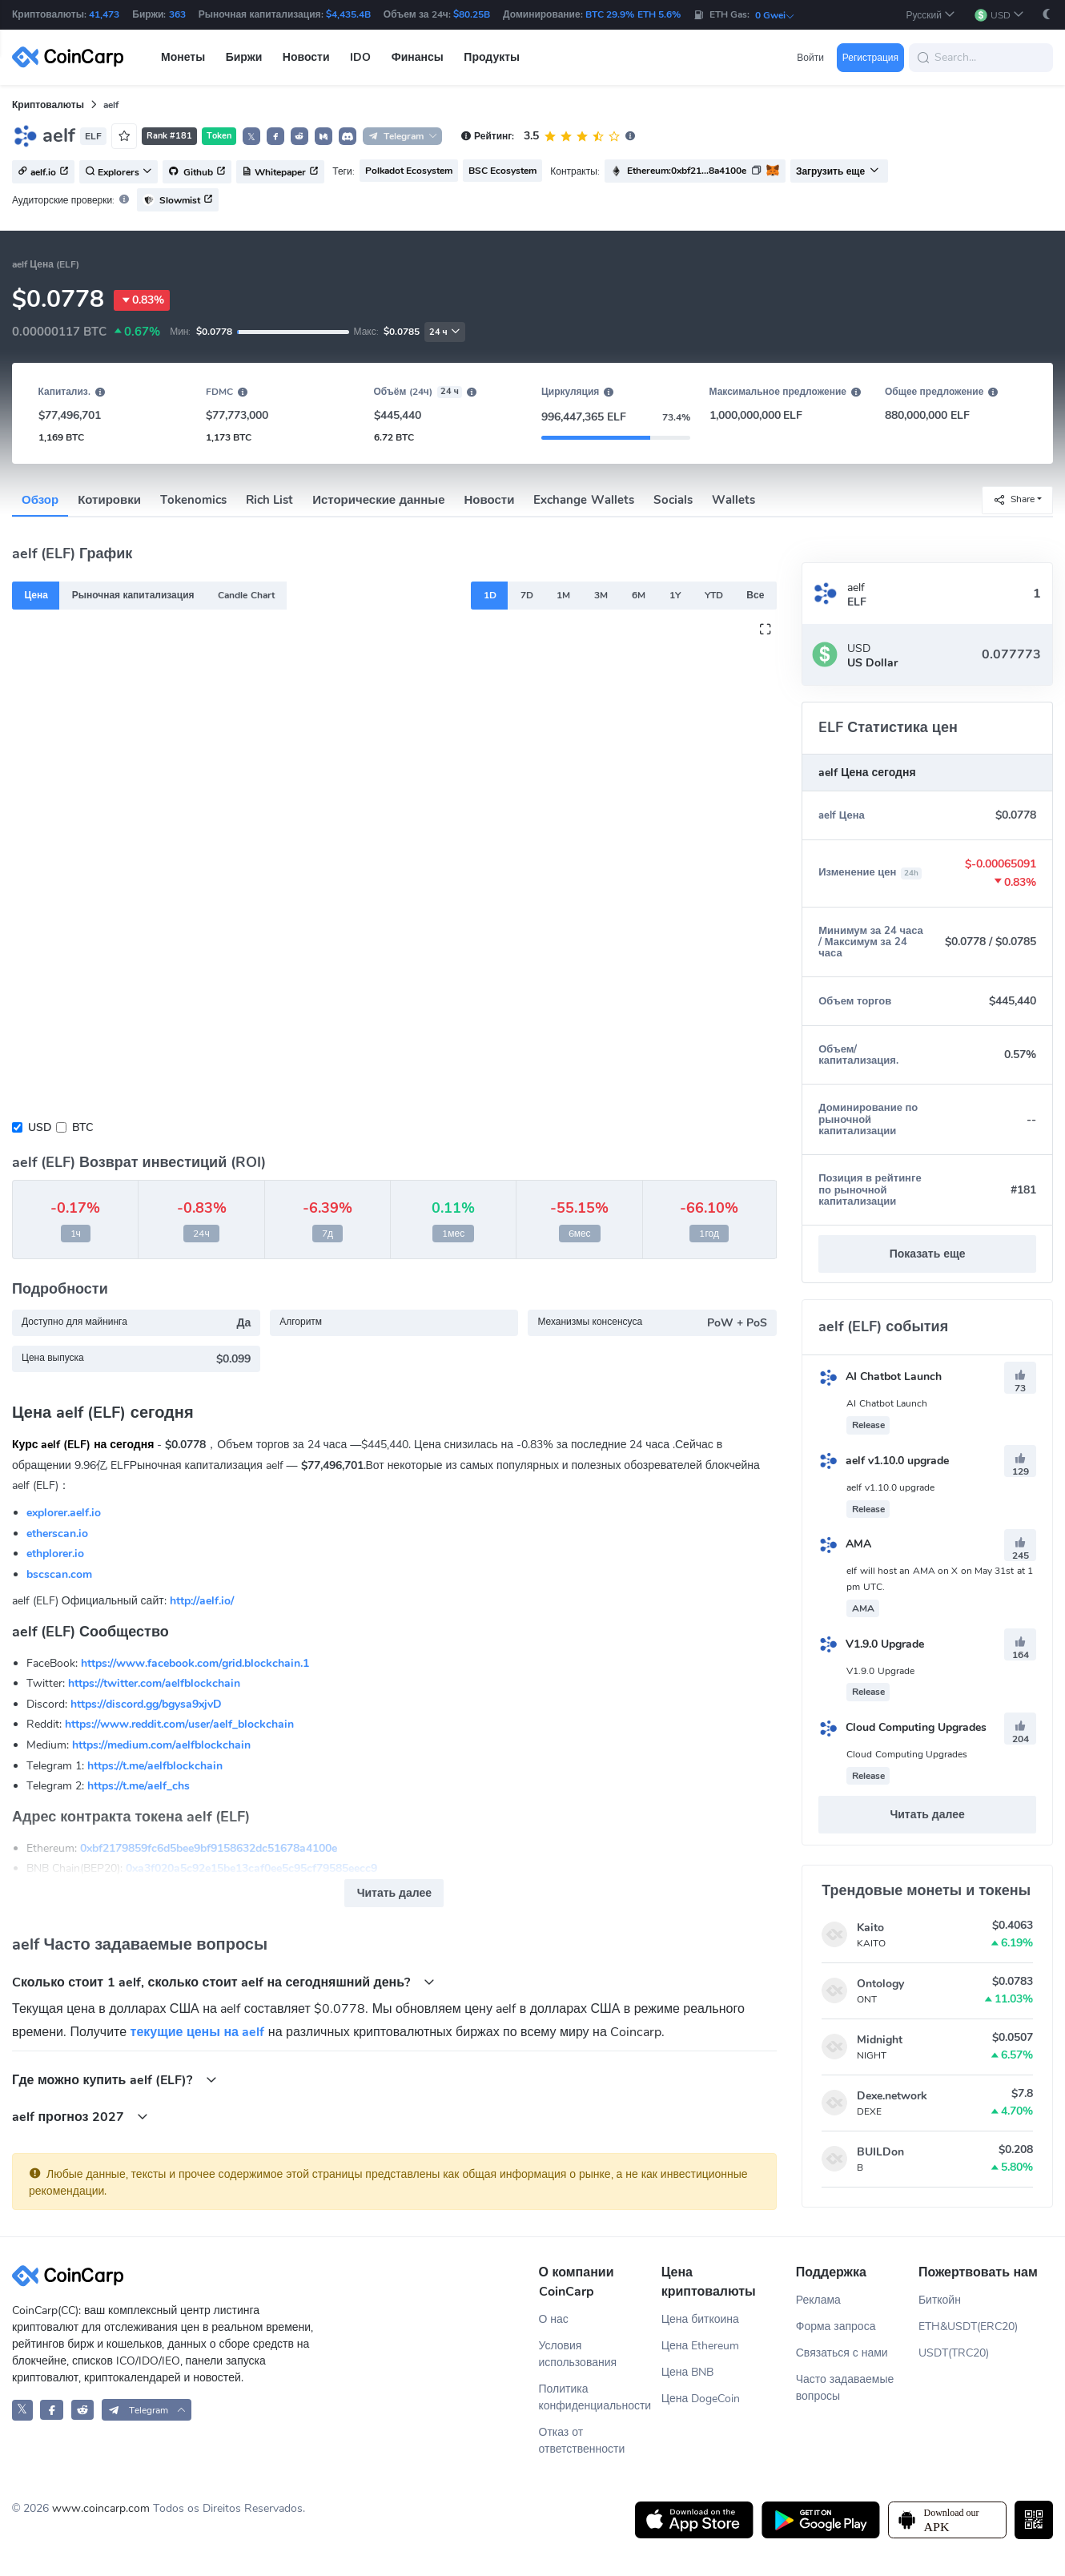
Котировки (109, 500)
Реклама (818, 2300)
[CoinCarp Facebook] (51, 2410)
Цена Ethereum (700, 2345)
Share (1014, 499)
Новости (489, 500)
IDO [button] (360, 57)
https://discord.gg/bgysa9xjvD (146, 1704)
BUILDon (880, 2151)
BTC (82, 1127)
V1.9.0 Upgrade (871, 1644)
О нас (554, 2319)
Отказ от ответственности (582, 2441)
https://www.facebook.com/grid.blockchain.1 (195, 1663)
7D (526, 595)
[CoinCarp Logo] (72, 57)
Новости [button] (306, 57)
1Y (675, 595)
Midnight (879, 2039)
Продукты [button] (492, 57)
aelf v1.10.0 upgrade (883, 1460)
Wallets (733, 500)
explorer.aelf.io (63, 1512)
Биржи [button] (244, 57)
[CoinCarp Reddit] (82, 2410)
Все (755, 595)
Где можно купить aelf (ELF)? (114, 2079)
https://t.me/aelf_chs (138, 1785)
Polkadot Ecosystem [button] (408, 170)
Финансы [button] (418, 57)
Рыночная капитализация (133, 595)
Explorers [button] (118, 172)
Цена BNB (687, 2372)
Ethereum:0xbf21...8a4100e (686, 170)
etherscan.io (57, 1533)
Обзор (40, 500)
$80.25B (471, 14)
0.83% (141, 300)
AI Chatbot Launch (880, 1376)
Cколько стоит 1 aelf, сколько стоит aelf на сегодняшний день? (223, 1982)
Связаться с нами (842, 2353)
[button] (930, 15)
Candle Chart (246, 595)
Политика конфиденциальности (595, 2397)
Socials (673, 500)
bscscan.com (59, 1574)
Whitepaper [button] (280, 172)
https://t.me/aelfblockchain (155, 1765)
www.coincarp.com (101, 2508)
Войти (810, 57)
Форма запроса (836, 2326)
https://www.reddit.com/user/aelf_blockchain (179, 1724)
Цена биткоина (700, 2319)
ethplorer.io (55, 1553)
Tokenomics (193, 500)
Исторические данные (378, 500)
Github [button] (197, 172)
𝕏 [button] (251, 137)
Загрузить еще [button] (837, 171)
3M (601, 595)
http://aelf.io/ (202, 1600)
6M (638, 595)
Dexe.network (892, 2095)
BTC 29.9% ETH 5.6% (633, 14)
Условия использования (578, 2354)
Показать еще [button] (928, 1254)
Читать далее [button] (394, 1893)
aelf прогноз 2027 (80, 2116)
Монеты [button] (183, 57)
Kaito (870, 1927)
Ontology (880, 1983)
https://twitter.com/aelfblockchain (154, 1683)
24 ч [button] (444, 332)
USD (39, 1127)
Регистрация (870, 57)
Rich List (269, 500)
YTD (714, 595)
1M (563, 595)
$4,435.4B (348, 14)
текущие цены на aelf (198, 2032)
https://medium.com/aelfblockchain (161, 1745)
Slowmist (178, 199)
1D (490, 595)
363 (177, 14)
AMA (844, 1544)
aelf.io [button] (43, 172)
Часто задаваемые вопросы (845, 2388)
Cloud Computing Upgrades (902, 1727)
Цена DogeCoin (701, 2398)
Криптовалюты (48, 105)
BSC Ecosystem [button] (502, 170)
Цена (36, 595)
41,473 (104, 14)
